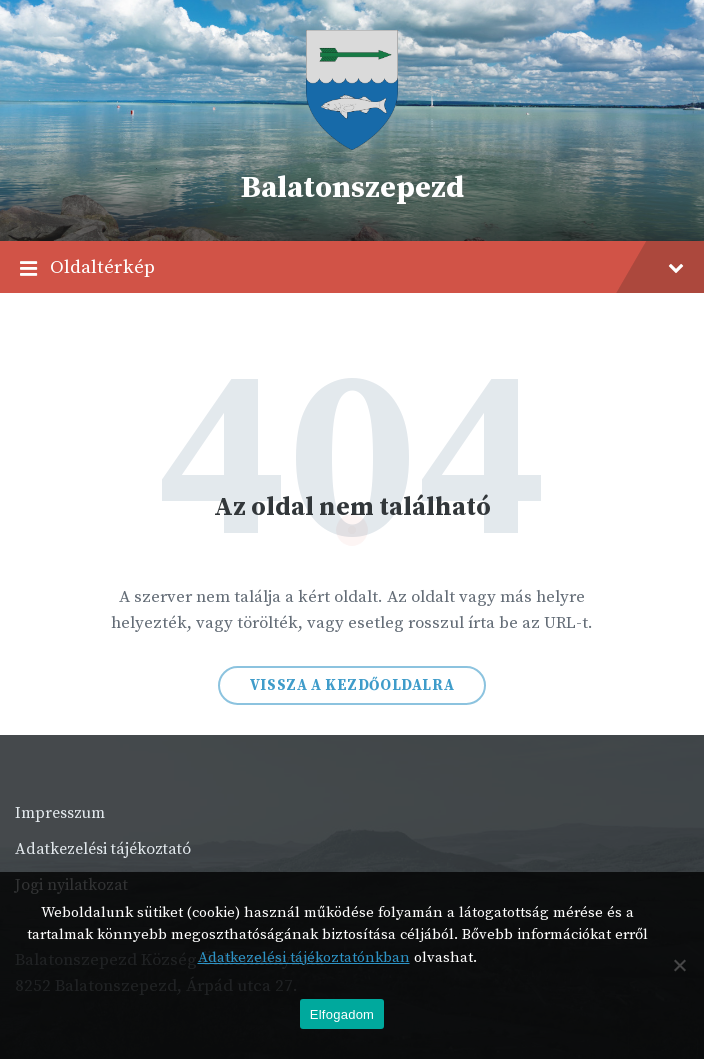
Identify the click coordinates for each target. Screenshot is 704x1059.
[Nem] (679, 965)
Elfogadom (342, 1014)
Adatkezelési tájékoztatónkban (304, 957)
